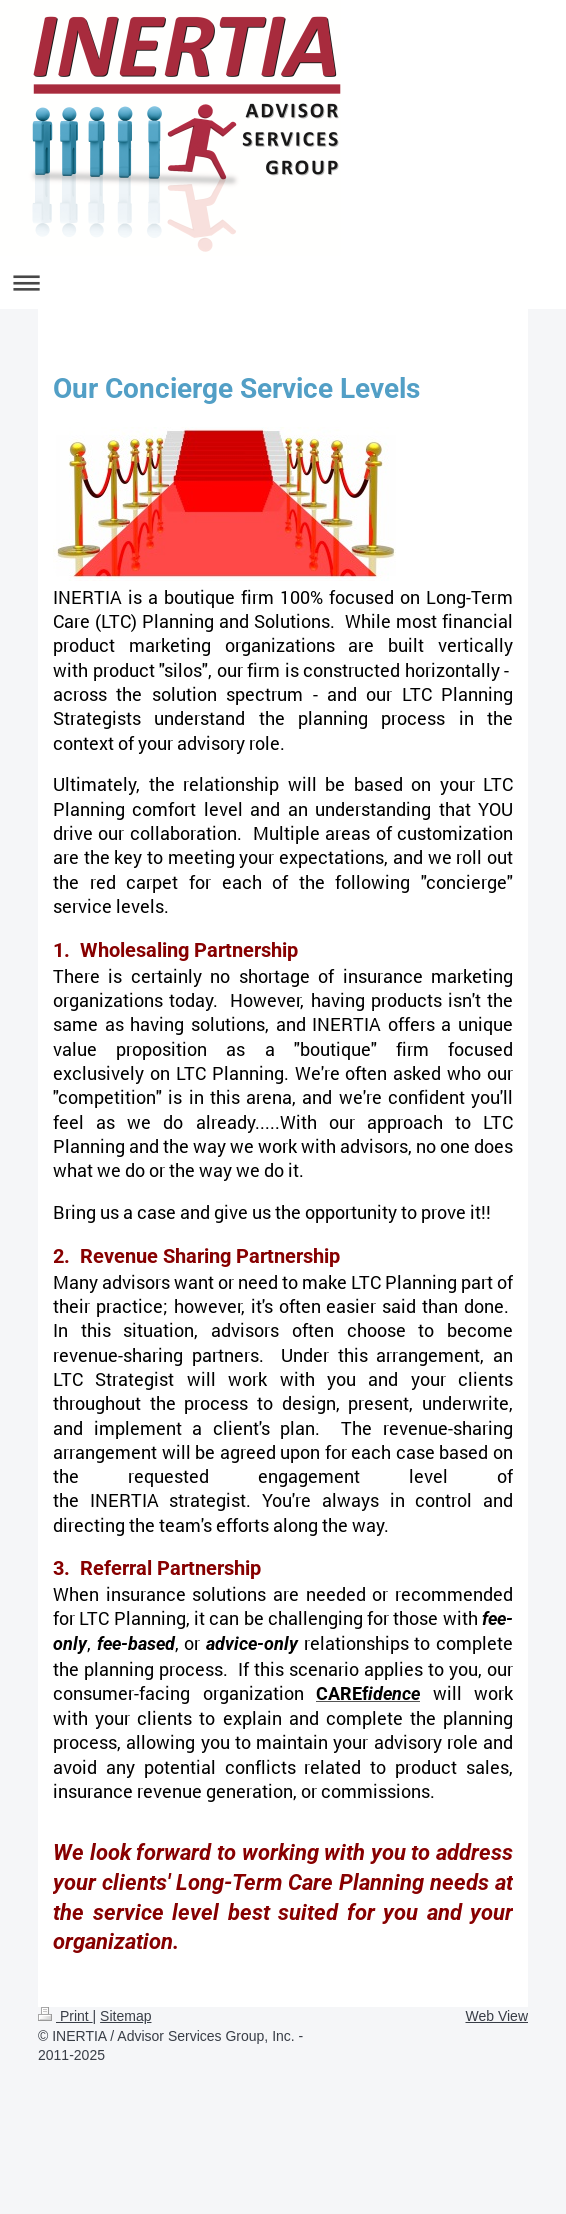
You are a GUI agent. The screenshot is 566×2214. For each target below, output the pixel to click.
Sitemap (125, 2016)
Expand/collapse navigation (283, 282)
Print (65, 2016)
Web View (496, 2016)
